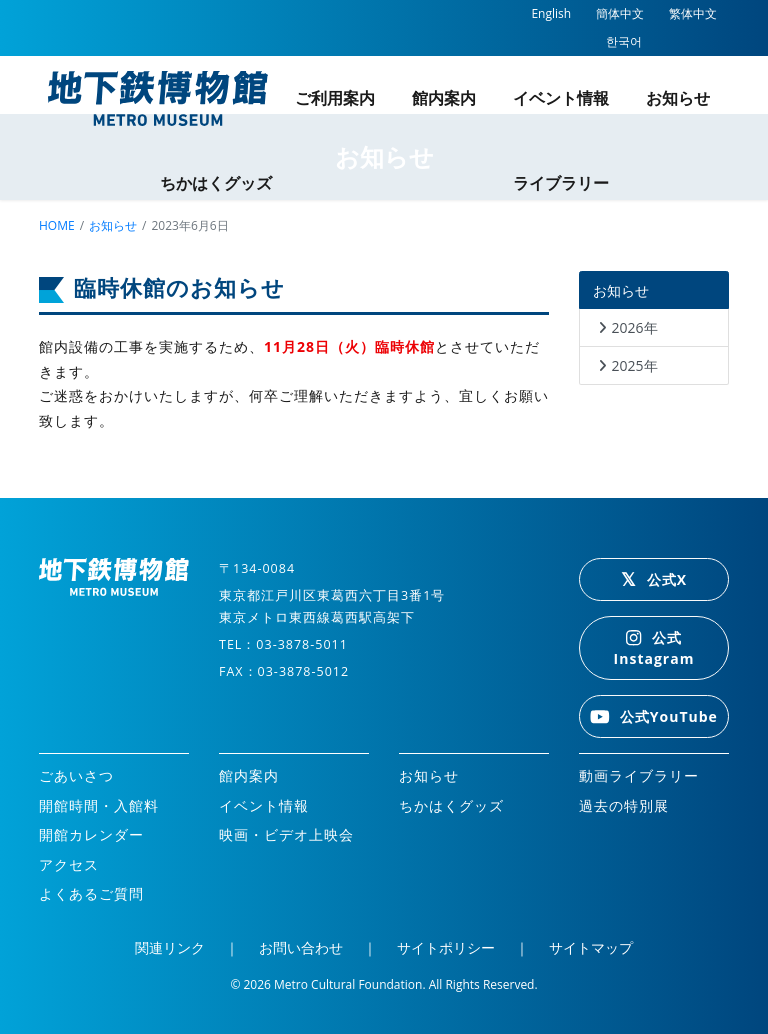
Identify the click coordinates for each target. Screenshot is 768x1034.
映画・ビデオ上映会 (286, 834)
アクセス (69, 864)
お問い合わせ (301, 947)
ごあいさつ (76, 775)
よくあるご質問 (91, 893)
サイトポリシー (446, 947)
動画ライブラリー (639, 775)
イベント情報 (561, 98)
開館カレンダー (91, 834)
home (57, 225)
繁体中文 (693, 13)
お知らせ (678, 98)
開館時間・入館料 (99, 805)
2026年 (635, 327)
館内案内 (444, 98)
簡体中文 (620, 13)
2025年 (635, 365)
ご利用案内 (335, 98)
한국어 (624, 41)
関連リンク (170, 947)
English (551, 13)
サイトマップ (591, 947)
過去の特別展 (624, 805)
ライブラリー (561, 183)
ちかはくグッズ (216, 183)
